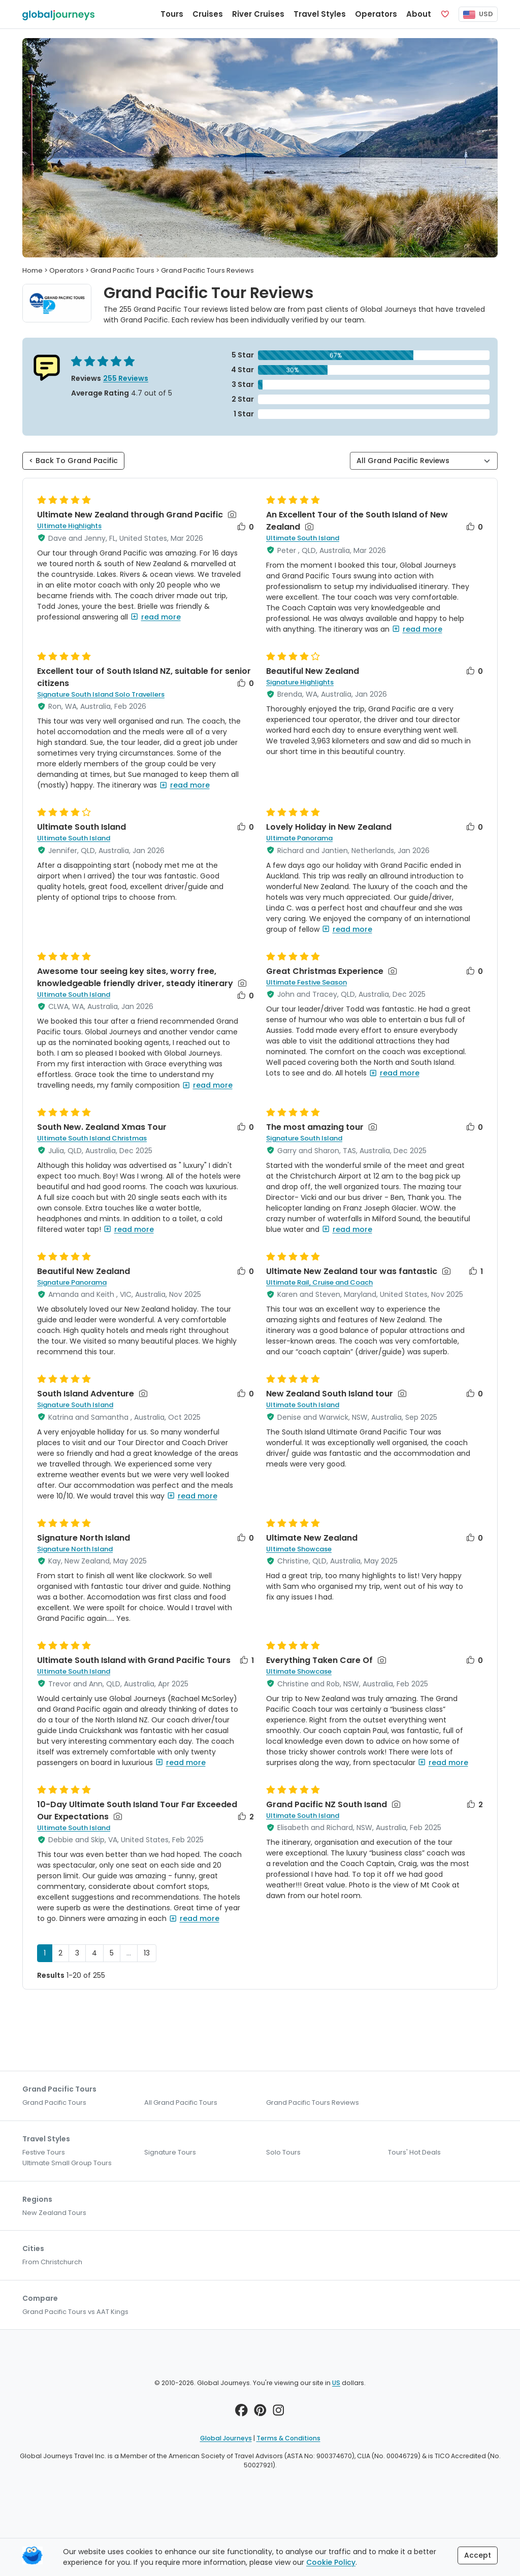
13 (147, 1953)
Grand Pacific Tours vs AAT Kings (75, 2312)
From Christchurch (52, 2262)
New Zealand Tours (54, 2213)
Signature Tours (170, 2152)
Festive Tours (43, 2152)
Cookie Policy (330, 2562)
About (418, 14)
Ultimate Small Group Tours (67, 2163)
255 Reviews (125, 378)
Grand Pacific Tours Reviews (312, 2102)
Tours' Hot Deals (414, 2152)
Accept (477, 2555)
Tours (171, 14)
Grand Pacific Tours (54, 2102)
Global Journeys (226, 2438)
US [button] (336, 2382)
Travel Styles (320, 14)
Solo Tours (283, 2152)
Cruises (207, 14)
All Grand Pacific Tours (180, 2102)
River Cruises (258, 14)
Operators (376, 14)
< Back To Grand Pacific (73, 460)
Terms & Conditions (288, 2438)
